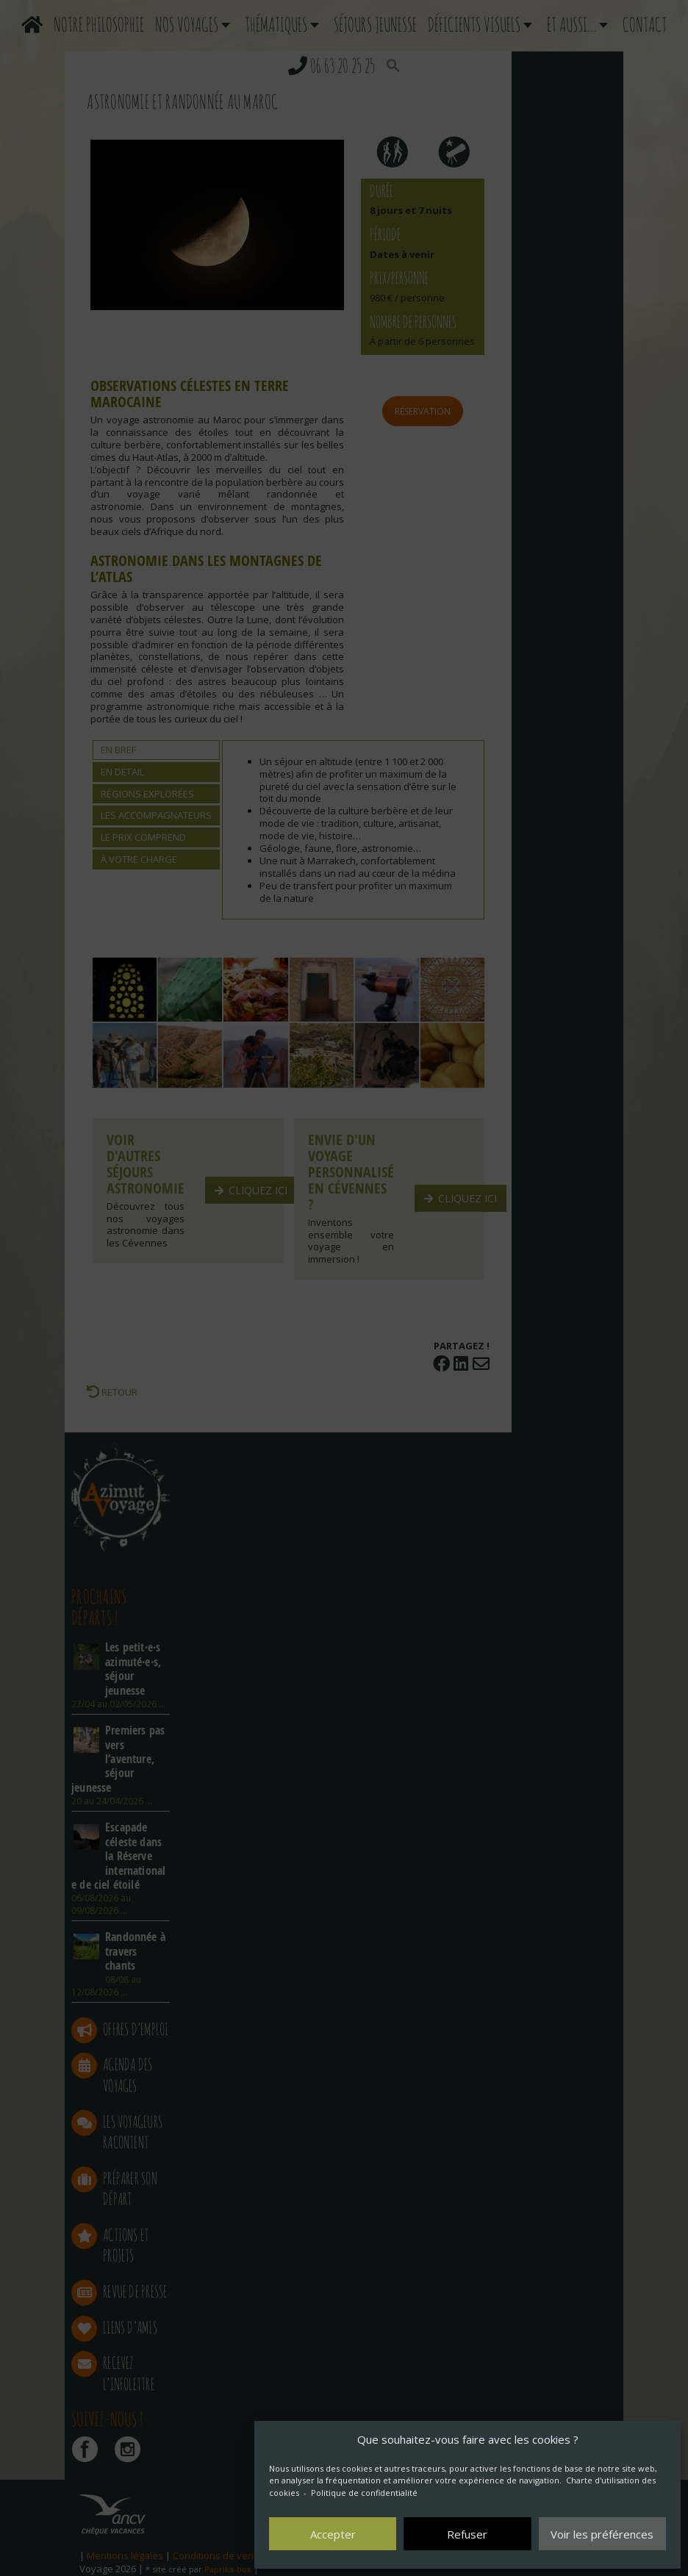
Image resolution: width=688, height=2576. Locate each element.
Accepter (333, 2534)
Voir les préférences (602, 2534)
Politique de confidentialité (364, 2492)
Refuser (467, 2534)
